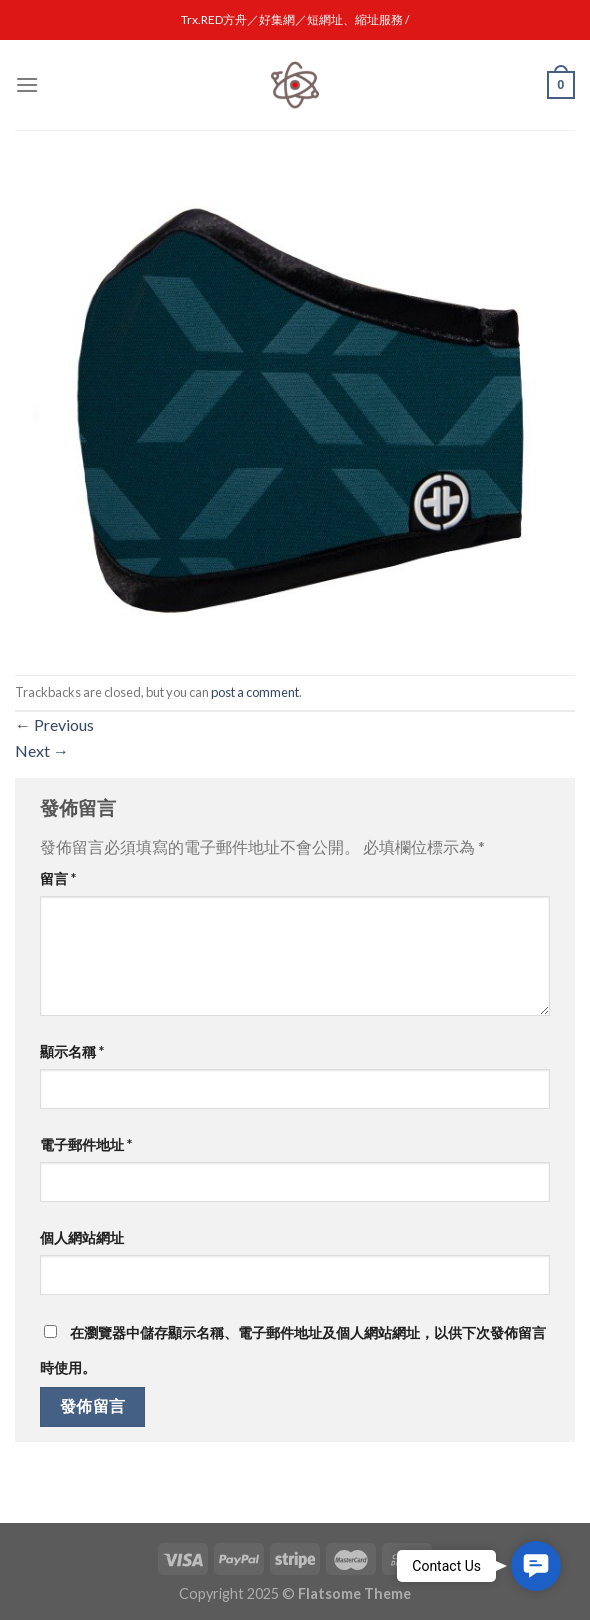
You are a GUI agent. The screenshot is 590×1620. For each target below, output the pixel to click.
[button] (536, 1566)
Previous (54, 724)
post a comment (255, 692)
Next (42, 750)
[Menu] (27, 84)
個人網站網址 (82, 1237)
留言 (58, 878)
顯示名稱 (72, 1051)
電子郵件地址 (86, 1144)
